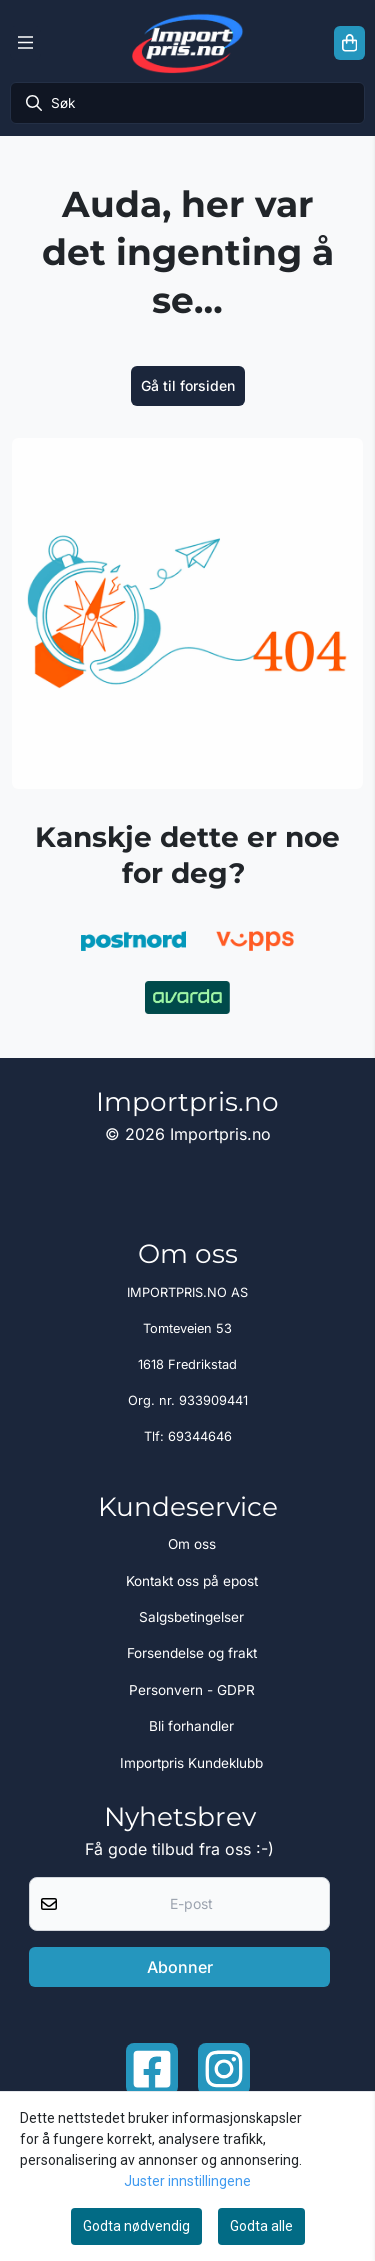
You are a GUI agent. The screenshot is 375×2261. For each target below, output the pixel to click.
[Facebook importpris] (152, 2069)
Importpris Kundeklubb (191, 1763)
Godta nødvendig (136, 2226)
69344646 (200, 1436)
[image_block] (187, 613)
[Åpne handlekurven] (349, 43)
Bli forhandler (191, 1726)
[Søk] (187, 103)
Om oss (192, 1544)
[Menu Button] (25, 43)
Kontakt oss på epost (192, 1581)
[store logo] (187, 43)
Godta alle (261, 2226)
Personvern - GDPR (192, 1690)
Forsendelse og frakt (192, 1653)
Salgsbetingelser (191, 1617)
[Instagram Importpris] (224, 2069)
